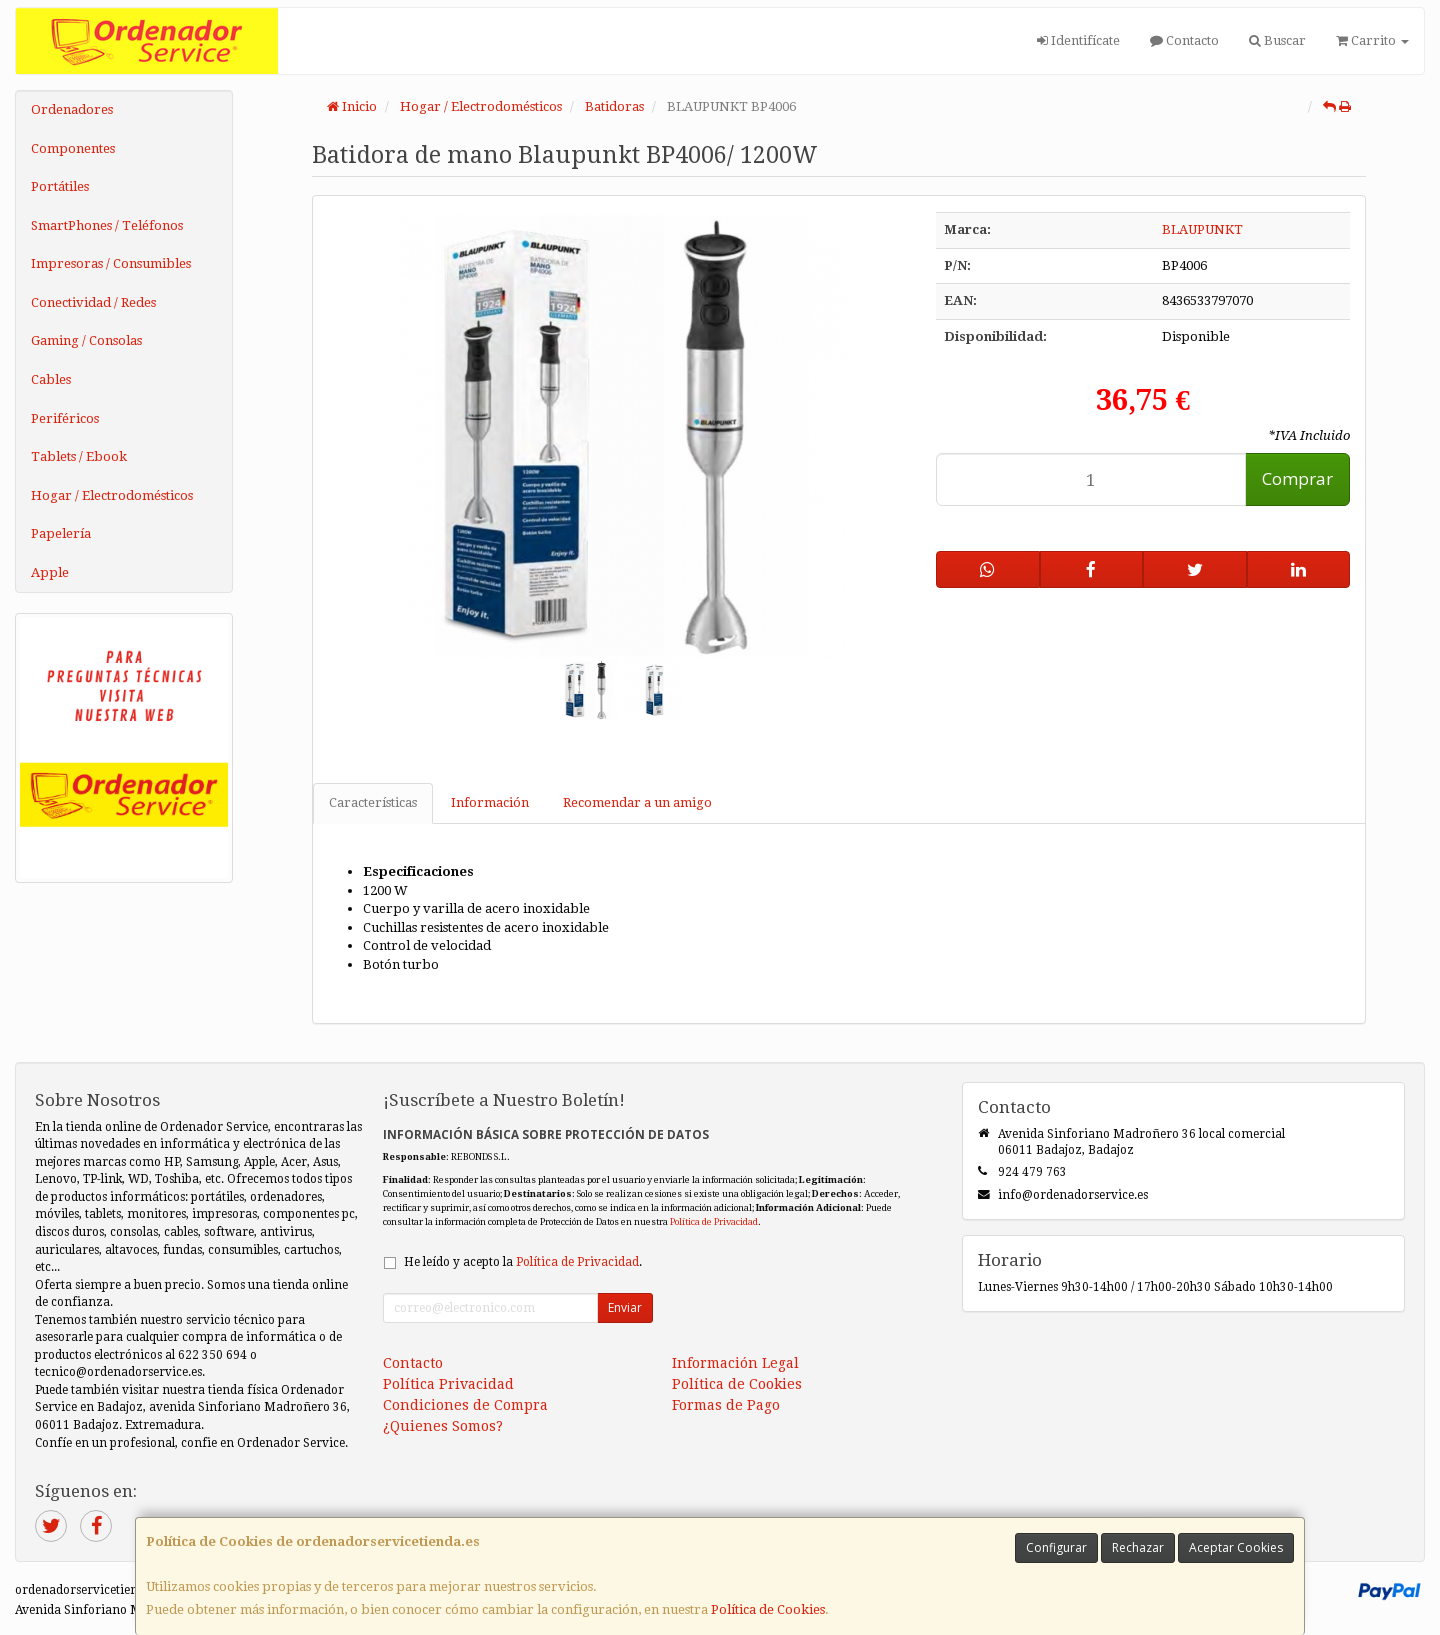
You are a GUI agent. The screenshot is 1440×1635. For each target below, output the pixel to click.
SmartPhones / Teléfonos (107, 225)
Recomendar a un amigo (637, 802)
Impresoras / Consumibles (111, 263)
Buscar (1277, 40)
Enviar (625, 1307)
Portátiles (60, 186)
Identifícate (1078, 40)
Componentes (73, 148)
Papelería (61, 533)
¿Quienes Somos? (443, 1426)
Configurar (1056, 1547)
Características (373, 802)
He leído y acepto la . (523, 1262)
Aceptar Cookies (1236, 1547)
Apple (50, 572)
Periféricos (65, 418)
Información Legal (735, 1363)
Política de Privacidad (714, 1221)
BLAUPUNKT (1202, 229)
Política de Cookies (768, 1609)
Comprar (1297, 478)
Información (490, 802)
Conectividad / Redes (93, 302)
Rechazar (1138, 1547)
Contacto (1184, 40)
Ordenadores (72, 109)
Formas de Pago (726, 1405)
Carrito (1372, 40)
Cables (51, 379)
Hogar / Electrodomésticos (112, 495)
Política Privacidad (448, 1384)
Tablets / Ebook (79, 456)
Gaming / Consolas (86, 340)
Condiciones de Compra (465, 1405)
